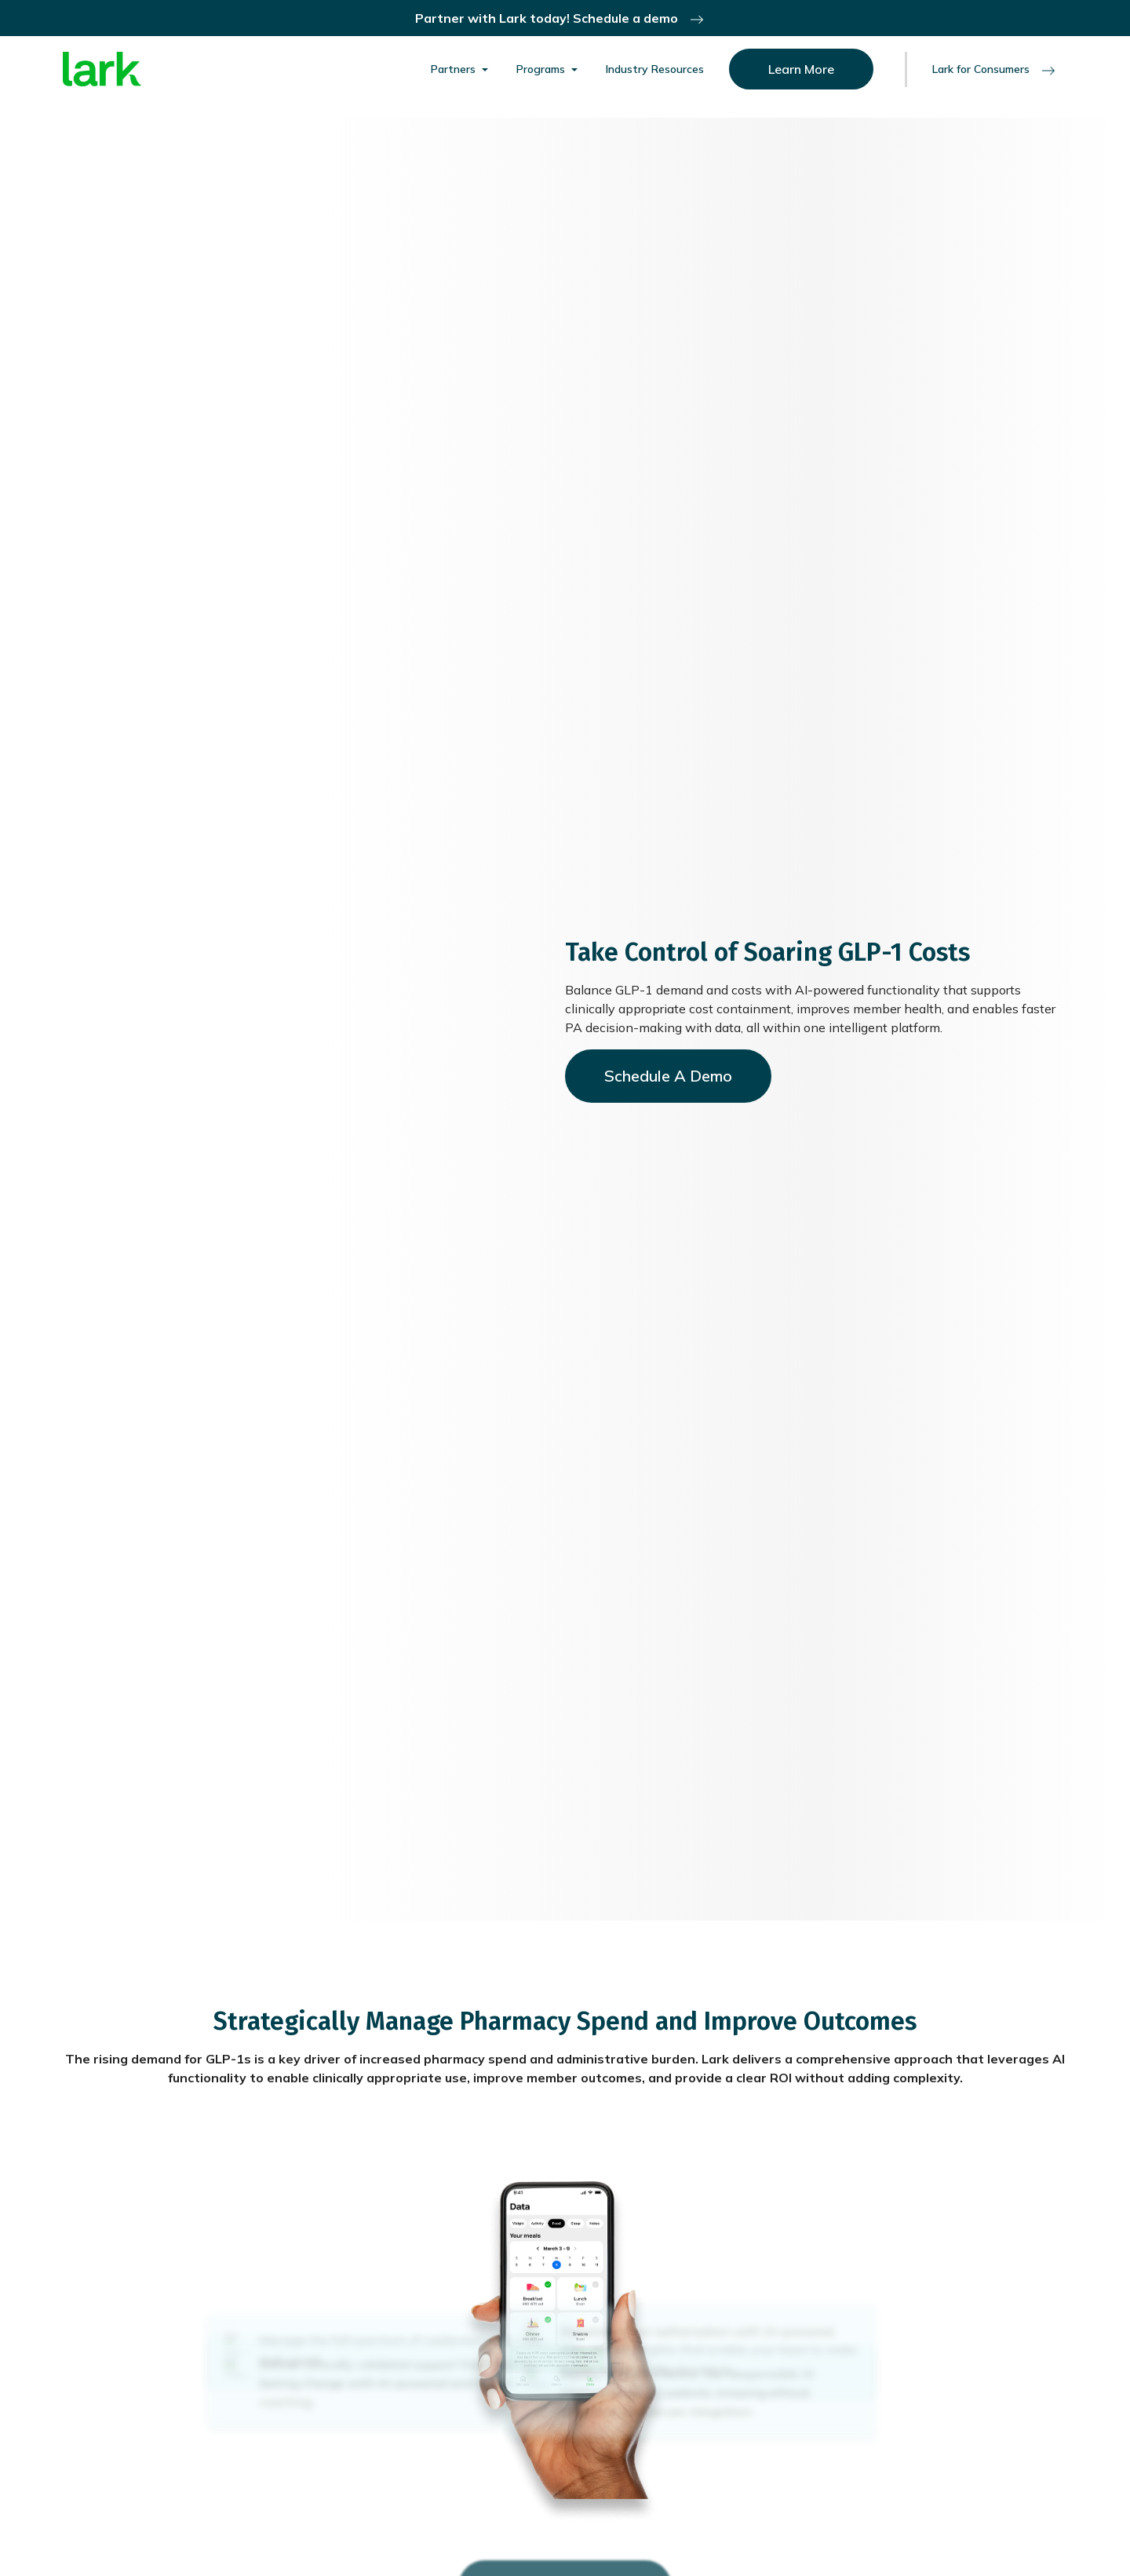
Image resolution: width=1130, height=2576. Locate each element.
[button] (461, 69)
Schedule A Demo (668, 1075)
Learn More (801, 69)
